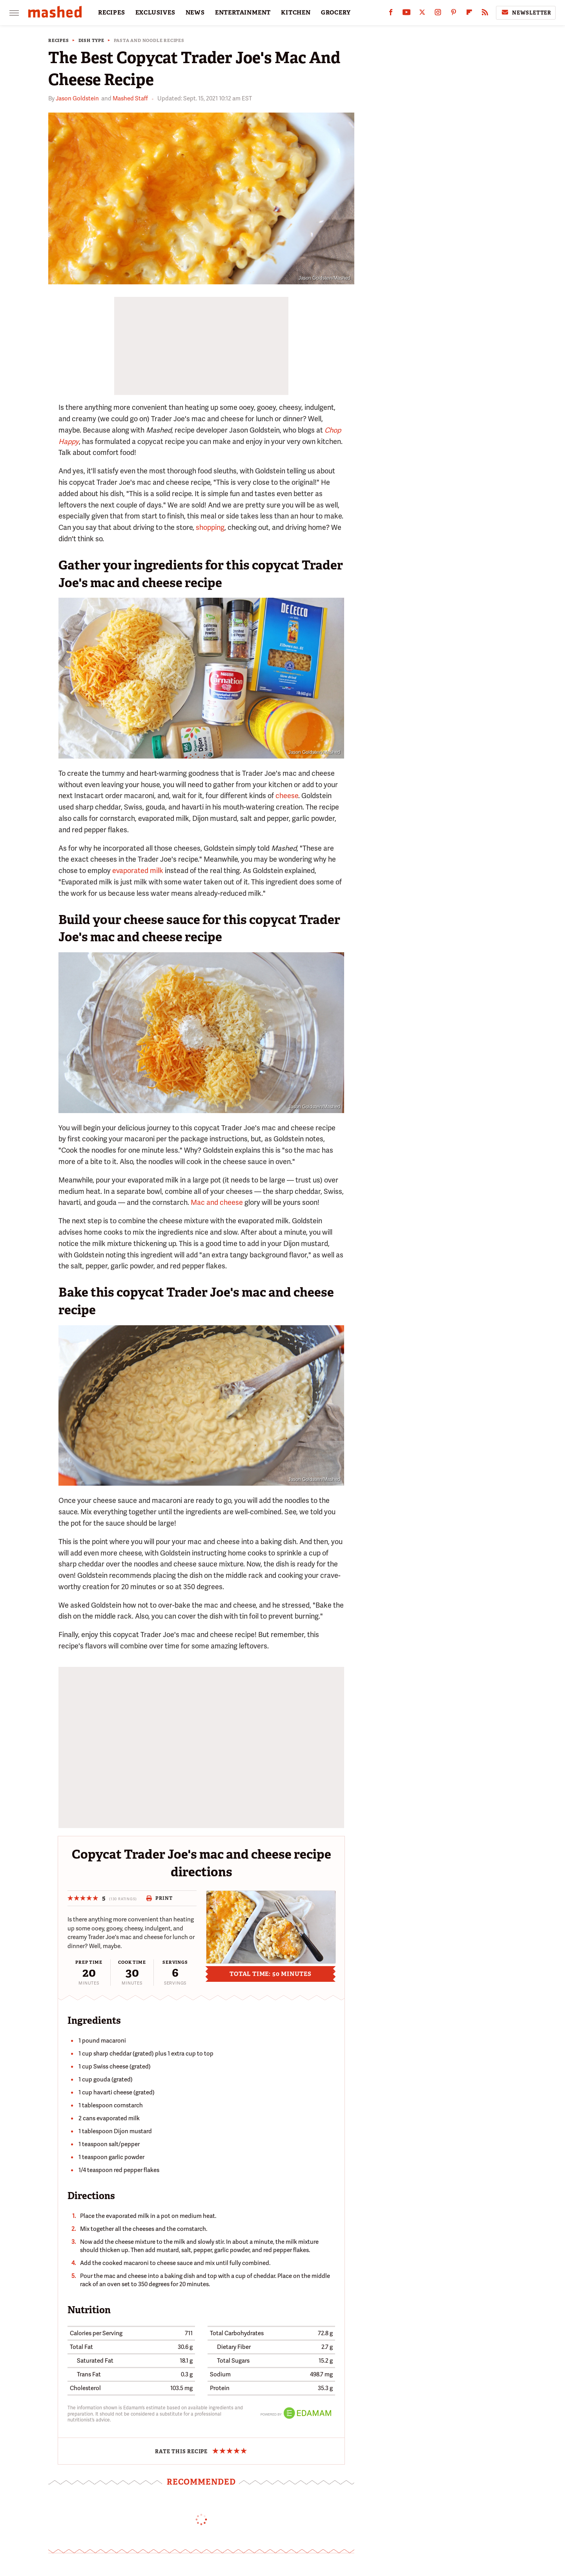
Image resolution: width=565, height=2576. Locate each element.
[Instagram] (438, 13)
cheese (286, 795)
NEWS (195, 12)
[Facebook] (391, 13)
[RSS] (485, 13)
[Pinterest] (453, 13)
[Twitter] (422, 13)
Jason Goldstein (77, 98)
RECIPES (111, 12)
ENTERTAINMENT (243, 12)
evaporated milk (137, 870)
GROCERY (336, 12)
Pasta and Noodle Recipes (149, 40)
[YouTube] (406, 13)
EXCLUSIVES (155, 12)
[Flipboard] (469, 13)
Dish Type (91, 40)
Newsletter (525, 12)
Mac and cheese (217, 1202)
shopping (210, 527)
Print (159, 1898)
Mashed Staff (130, 98)
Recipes (58, 40)
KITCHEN (296, 12)
